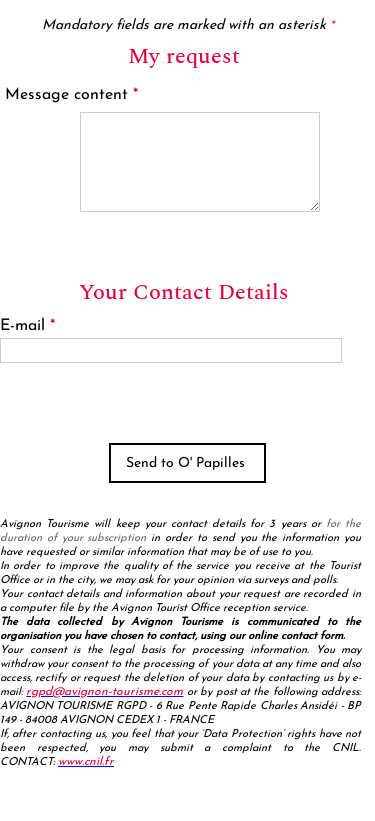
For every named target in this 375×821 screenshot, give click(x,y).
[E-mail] (171, 350)
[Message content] (200, 162)
